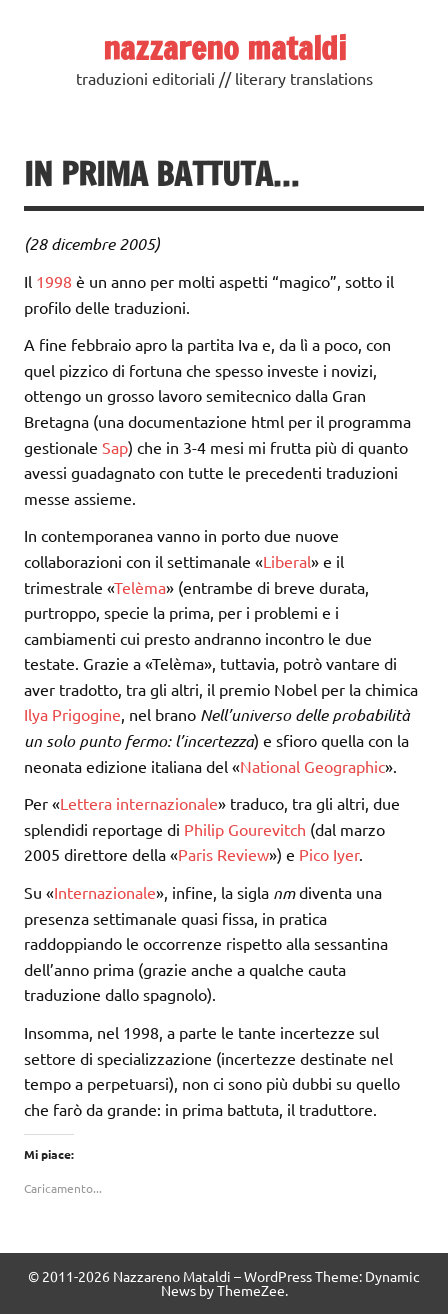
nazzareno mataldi (224, 48)
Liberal (287, 561)
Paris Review (223, 854)
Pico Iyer (329, 854)
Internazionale (105, 892)
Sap (115, 447)
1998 (54, 281)
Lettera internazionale (139, 803)
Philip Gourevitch (245, 829)
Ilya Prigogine (72, 714)
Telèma (140, 587)
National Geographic (312, 766)
